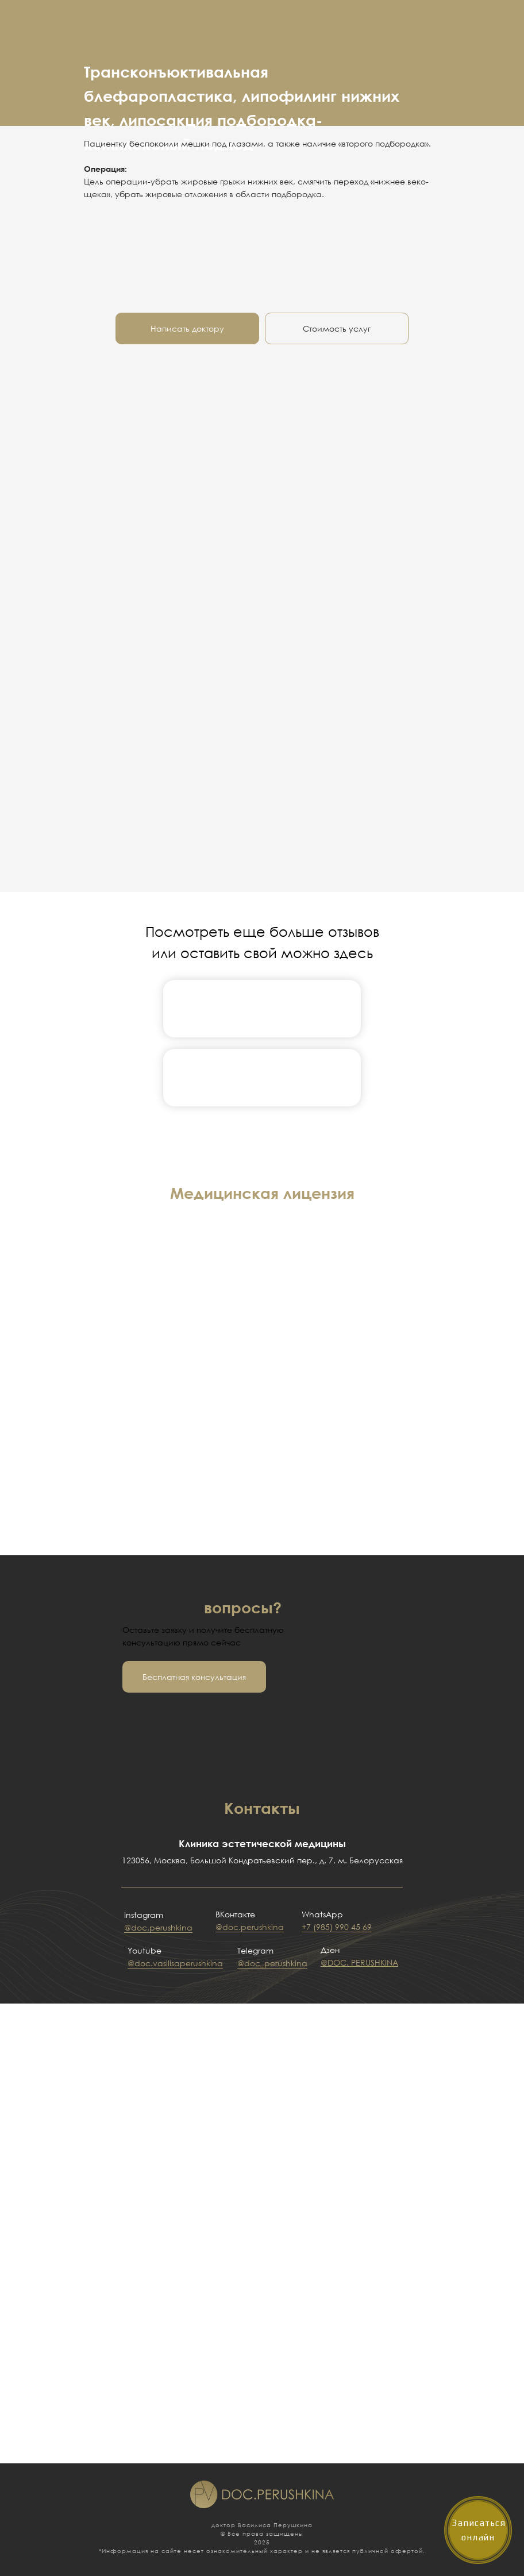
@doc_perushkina (272, 1963)
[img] (262, 1008)
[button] (194, 1677)
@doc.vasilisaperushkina (175, 1963)
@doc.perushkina (158, 1927)
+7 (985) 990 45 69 (337, 1927)
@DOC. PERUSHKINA (359, 1962)
